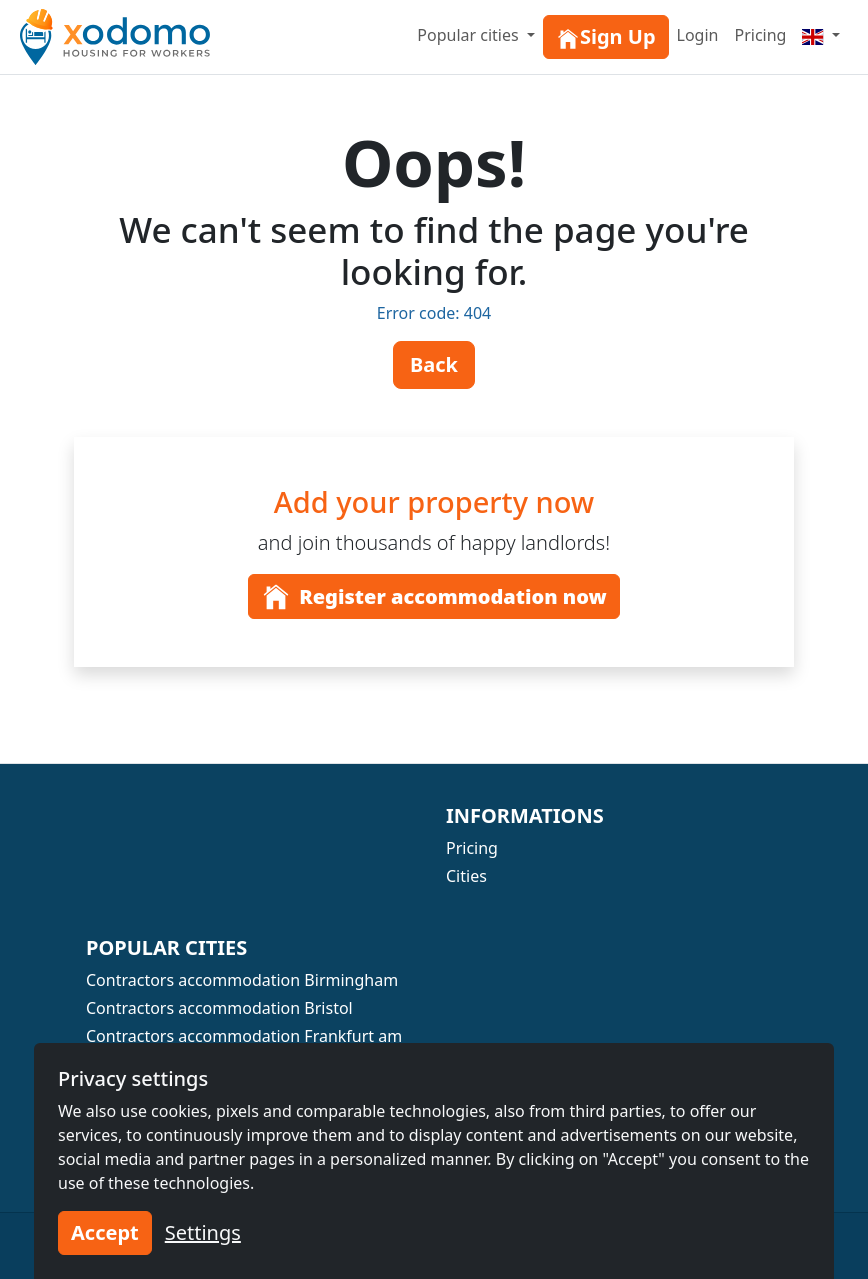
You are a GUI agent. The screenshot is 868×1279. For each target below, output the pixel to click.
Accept (105, 1232)
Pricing (760, 35)
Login (698, 35)
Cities (466, 876)
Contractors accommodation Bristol (219, 1008)
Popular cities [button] (470, 35)
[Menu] (821, 35)
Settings (203, 1232)
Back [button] (434, 364)
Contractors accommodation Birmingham (242, 980)
